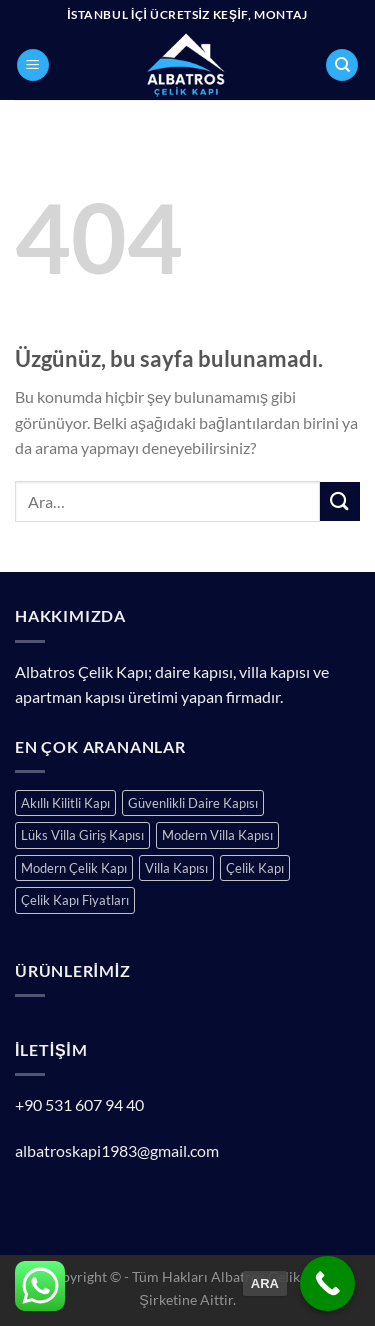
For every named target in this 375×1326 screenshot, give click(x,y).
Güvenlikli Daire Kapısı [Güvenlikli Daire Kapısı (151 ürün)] (193, 803)
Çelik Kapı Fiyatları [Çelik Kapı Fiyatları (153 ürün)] (75, 900)
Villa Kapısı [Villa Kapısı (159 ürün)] (176, 868)
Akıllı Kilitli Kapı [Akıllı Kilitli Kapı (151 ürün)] (65, 803)
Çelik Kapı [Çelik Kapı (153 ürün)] (255, 868)
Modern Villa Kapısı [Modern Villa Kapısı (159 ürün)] (217, 835)
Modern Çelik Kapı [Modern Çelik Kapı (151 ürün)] (74, 868)
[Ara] (342, 65)
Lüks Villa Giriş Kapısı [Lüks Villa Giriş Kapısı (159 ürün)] (82, 835)
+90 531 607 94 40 (79, 1104)
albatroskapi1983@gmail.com (117, 1150)
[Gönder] (340, 501)
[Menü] (33, 65)
